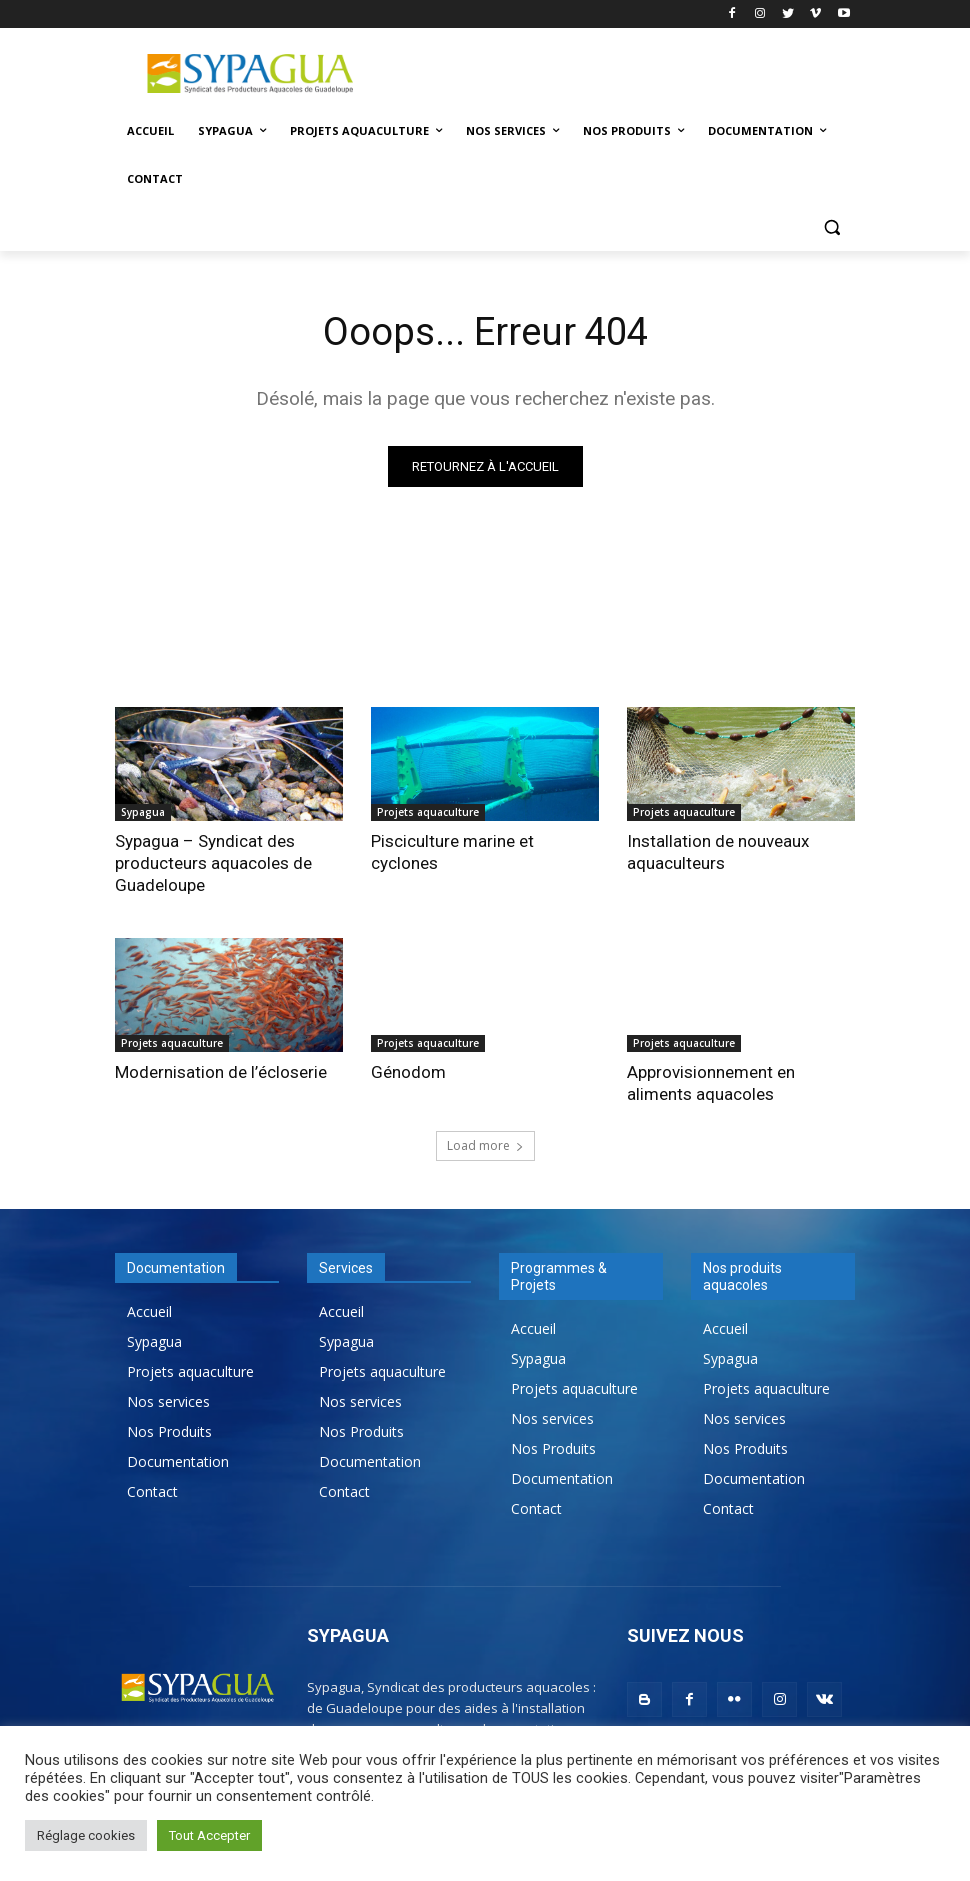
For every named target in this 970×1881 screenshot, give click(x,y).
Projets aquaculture (428, 812)
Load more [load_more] (485, 1145)
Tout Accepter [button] (209, 1835)
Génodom (408, 1072)
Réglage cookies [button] (86, 1835)
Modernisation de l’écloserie (221, 1072)
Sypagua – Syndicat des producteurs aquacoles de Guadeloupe (213, 863)
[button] (831, 227)
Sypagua (143, 812)
